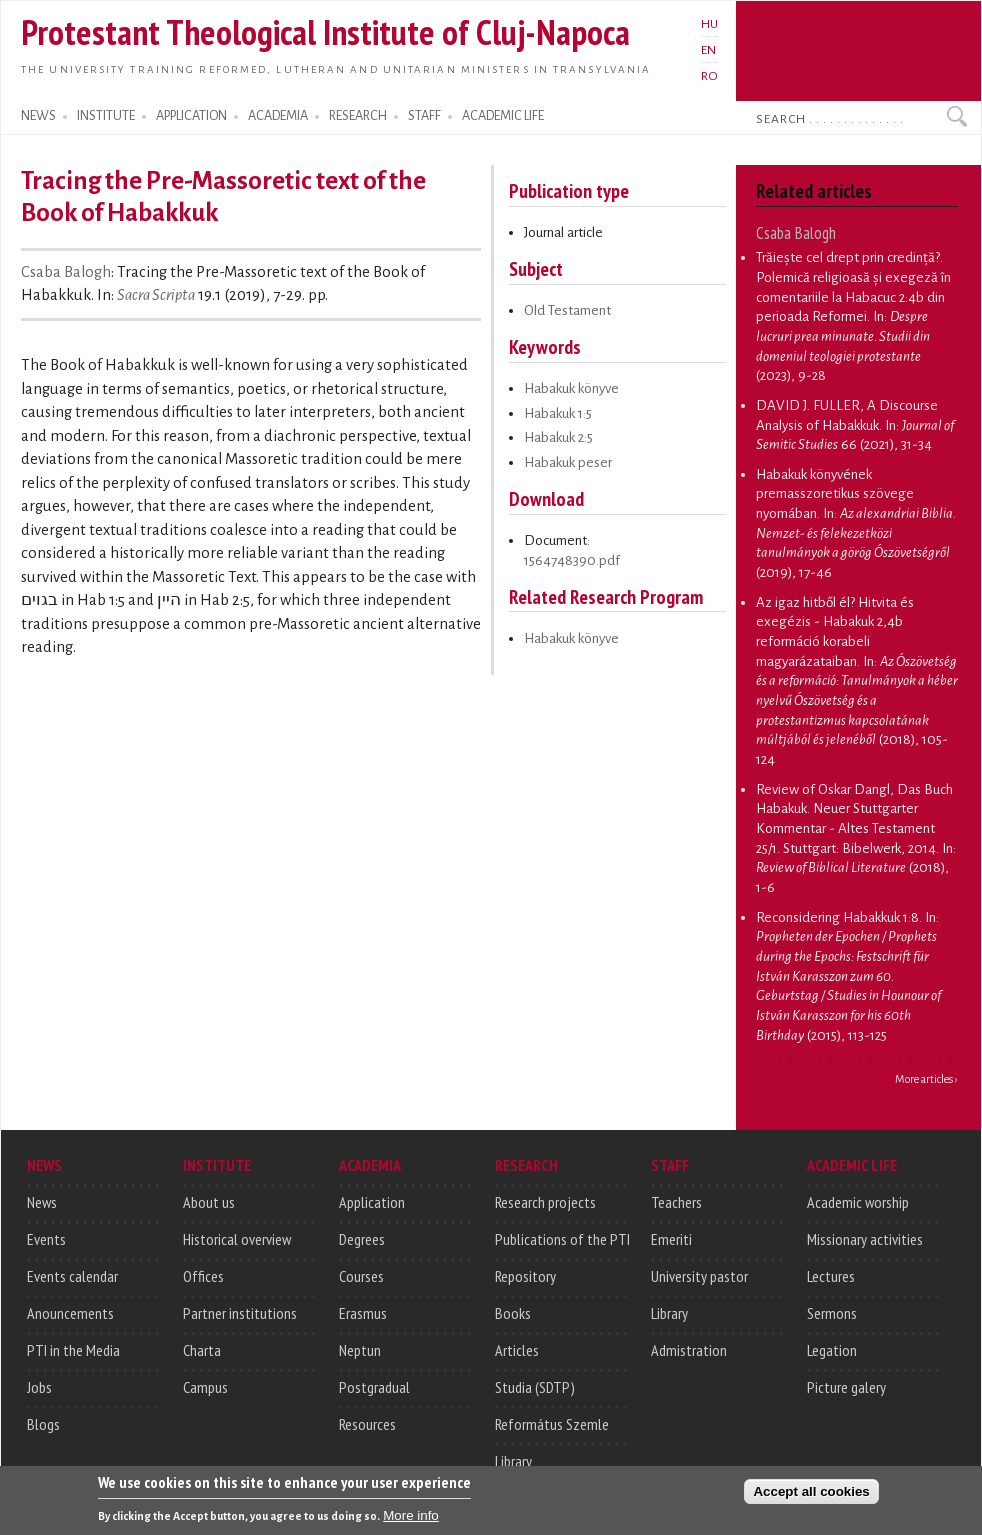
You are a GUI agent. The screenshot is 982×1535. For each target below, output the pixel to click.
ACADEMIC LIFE (503, 116)
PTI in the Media (73, 1350)
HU (709, 24)
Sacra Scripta (156, 295)
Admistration (689, 1350)
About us (209, 1202)
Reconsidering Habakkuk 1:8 (837, 917)
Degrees (362, 1239)
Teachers (676, 1202)
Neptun (360, 1350)
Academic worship (858, 1202)
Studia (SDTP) (535, 1387)
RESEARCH (358, 116)
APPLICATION (191, 116)
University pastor (699, 1276)
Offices (203, 1276)
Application (372, 1202)
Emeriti (671, 1239)
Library (513, 1461)
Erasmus (363, 1313)
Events (46, 1239)
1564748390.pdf (572, 560)
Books (513, 1313)
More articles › (926, 1079)
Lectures (831, 1276)
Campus (205, 1387)
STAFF (424, 116)
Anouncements (70, 1313)
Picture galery (846, 1387)
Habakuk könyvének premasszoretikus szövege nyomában (835, 494)
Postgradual (374, 1387)
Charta (202, 1350)
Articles (517, 1350)
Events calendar (72, 1276)
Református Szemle (552, 1424)
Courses (361, 1276)
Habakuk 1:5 (558, 413)
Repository (525, 1276)
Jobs (39, 1387)
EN (708, 50)
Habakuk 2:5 (558, 437)
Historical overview (237, 1239)
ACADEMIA (278, 116)
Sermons (832, 1313)
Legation (832, 1350)
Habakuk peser (568, 462)
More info (411, 1523)
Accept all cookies (811, 1499)
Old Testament (567, 310)
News (42, 1202)
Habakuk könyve (571, 388)
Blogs (43, 1424)
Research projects (545, 1202)
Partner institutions (240, 1313)
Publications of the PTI (562, 1239)
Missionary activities (865, 1239)
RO (709, 76)
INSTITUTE (106, 116)
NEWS (38, 116)
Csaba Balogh (66, 272)
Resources (367, 1424)
